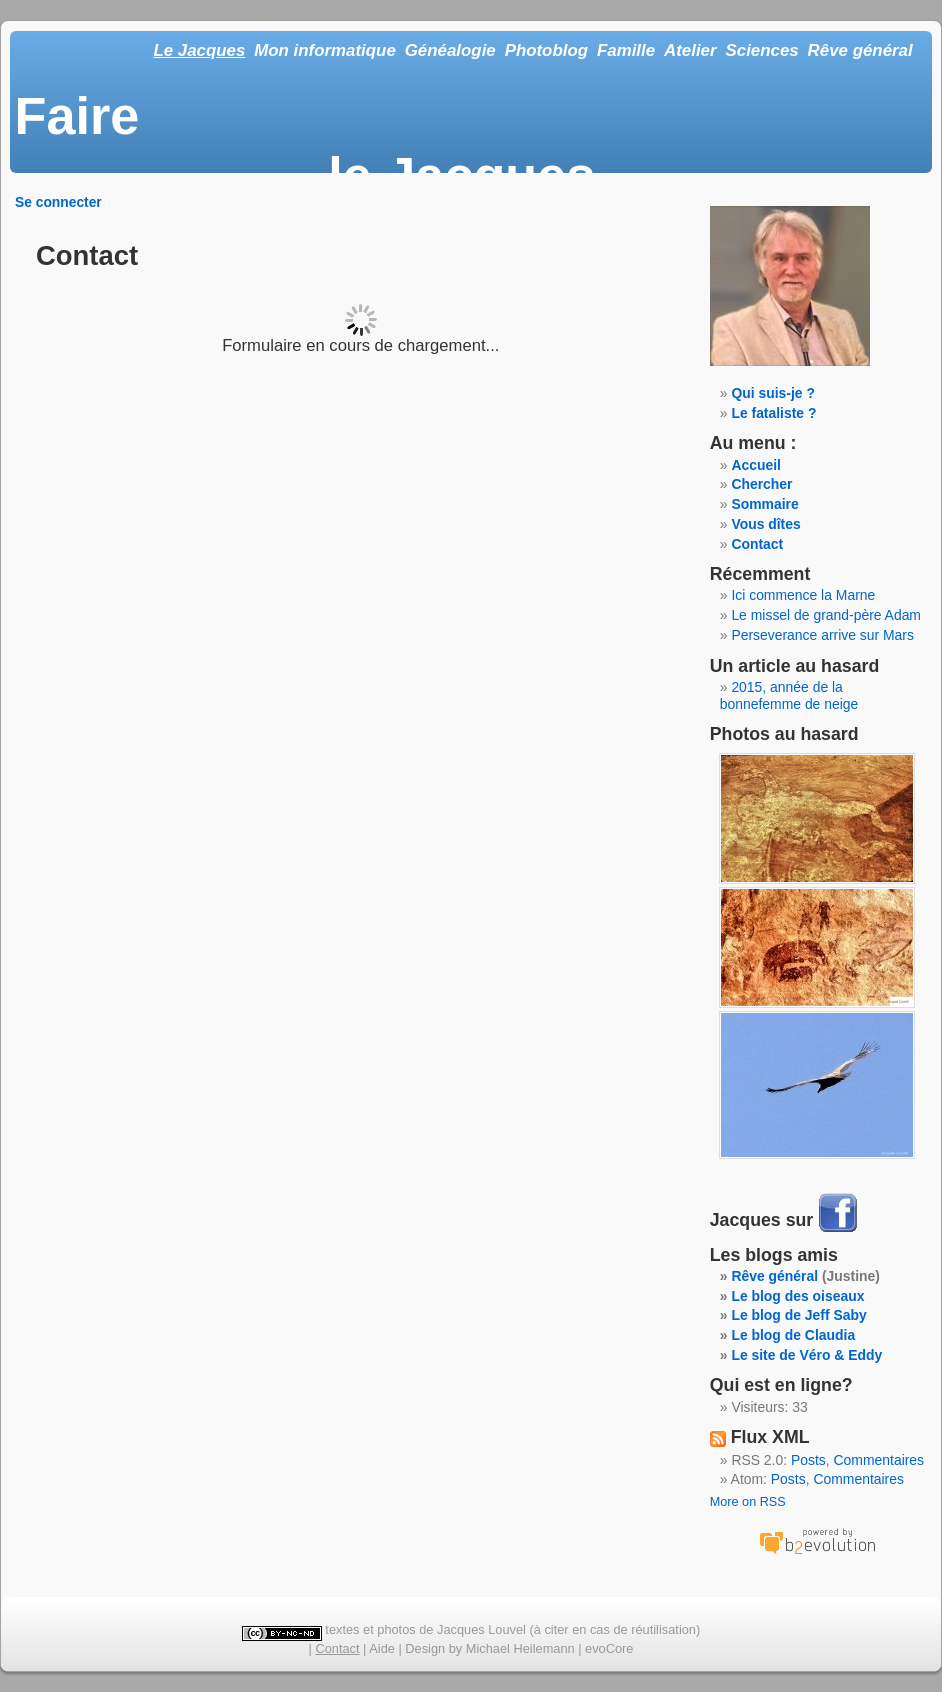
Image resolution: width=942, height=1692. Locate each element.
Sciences (762, 50)
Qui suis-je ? (773, 393)
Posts (808, 1460)
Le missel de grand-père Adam (826, 615)
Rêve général (860, 50)
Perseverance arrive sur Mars (822, 635)
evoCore (609, 1648)
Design (425, 1648)
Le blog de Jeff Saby (798, 1315)
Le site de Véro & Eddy (806, 1355)
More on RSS (748, 1502)
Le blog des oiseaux (797, 1296)
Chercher (761, 484)
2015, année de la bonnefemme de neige (789, 695)
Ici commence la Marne (803, 595)
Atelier (690, 50)
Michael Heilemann (520, 1648)
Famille (626, 50)
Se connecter (58, 202)
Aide (382, 1648)
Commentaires (879, 1460)
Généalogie (450, 50)
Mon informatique (325, 50)
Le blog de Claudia (793, 1335)
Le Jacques (199, 50)
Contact (757, 544)
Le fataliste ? (773, 413)
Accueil (756, 465)
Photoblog (546, 50)
